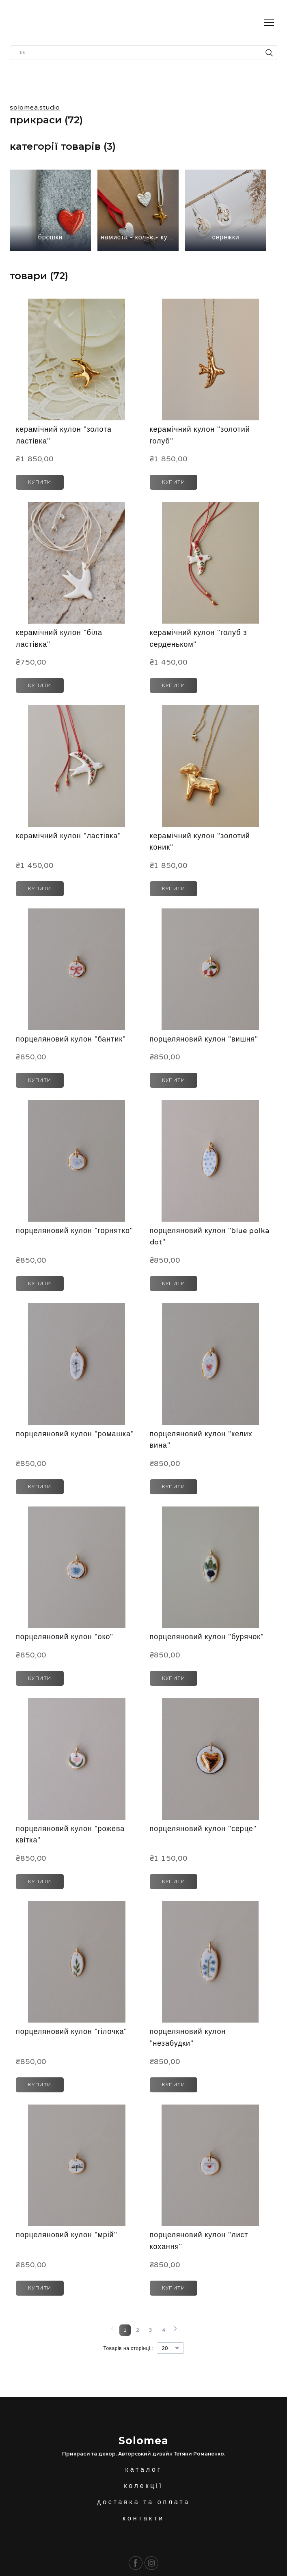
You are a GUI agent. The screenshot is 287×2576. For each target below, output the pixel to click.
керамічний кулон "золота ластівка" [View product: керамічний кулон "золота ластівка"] (64, 435)
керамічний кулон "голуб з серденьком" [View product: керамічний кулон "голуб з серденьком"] (198, 638)
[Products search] (143, 52)
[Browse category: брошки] (50, 210)
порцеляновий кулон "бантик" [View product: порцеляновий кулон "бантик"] (71, 1039)
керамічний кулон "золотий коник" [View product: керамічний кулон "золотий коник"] (200, 841)
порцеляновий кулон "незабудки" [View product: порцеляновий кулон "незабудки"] (188, 2037)
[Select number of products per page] (170, 2348)
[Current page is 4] (164, 2330)
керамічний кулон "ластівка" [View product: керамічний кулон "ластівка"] (68, 835)
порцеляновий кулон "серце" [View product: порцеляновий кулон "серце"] (203, 1828)
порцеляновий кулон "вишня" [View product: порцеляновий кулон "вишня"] (204, 1039)
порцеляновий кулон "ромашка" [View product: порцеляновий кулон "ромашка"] (75, 1433)
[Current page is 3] (151, 2330)
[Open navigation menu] (269, 23)
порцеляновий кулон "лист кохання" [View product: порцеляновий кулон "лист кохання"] (199, 2240)
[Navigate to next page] (175, 2330)
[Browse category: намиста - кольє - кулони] (138, 210)
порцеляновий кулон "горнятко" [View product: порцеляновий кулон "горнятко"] (74, 1230)
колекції (143, 2486)
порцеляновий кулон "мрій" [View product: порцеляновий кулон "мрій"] (66, 2234)
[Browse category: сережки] (225, 210)
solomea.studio (35, 107)
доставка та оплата (143, 2502)
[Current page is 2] (138, 2330)
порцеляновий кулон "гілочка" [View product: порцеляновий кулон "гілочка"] (71, 2031)
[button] (269, 53)
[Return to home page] (22, 22)
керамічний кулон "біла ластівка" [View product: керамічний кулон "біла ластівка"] (59, 638)
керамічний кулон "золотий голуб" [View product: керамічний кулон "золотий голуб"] (200, 435)
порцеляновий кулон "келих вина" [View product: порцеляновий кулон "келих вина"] (201, 1439)
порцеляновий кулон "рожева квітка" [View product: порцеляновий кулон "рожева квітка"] (70, 1834)
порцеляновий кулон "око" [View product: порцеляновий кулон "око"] (64, 1636)
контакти (143, 2518)
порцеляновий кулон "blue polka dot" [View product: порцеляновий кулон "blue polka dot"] (210, 1236)
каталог (143, 2470)
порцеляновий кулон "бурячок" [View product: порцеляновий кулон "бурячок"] (207, 1636)
